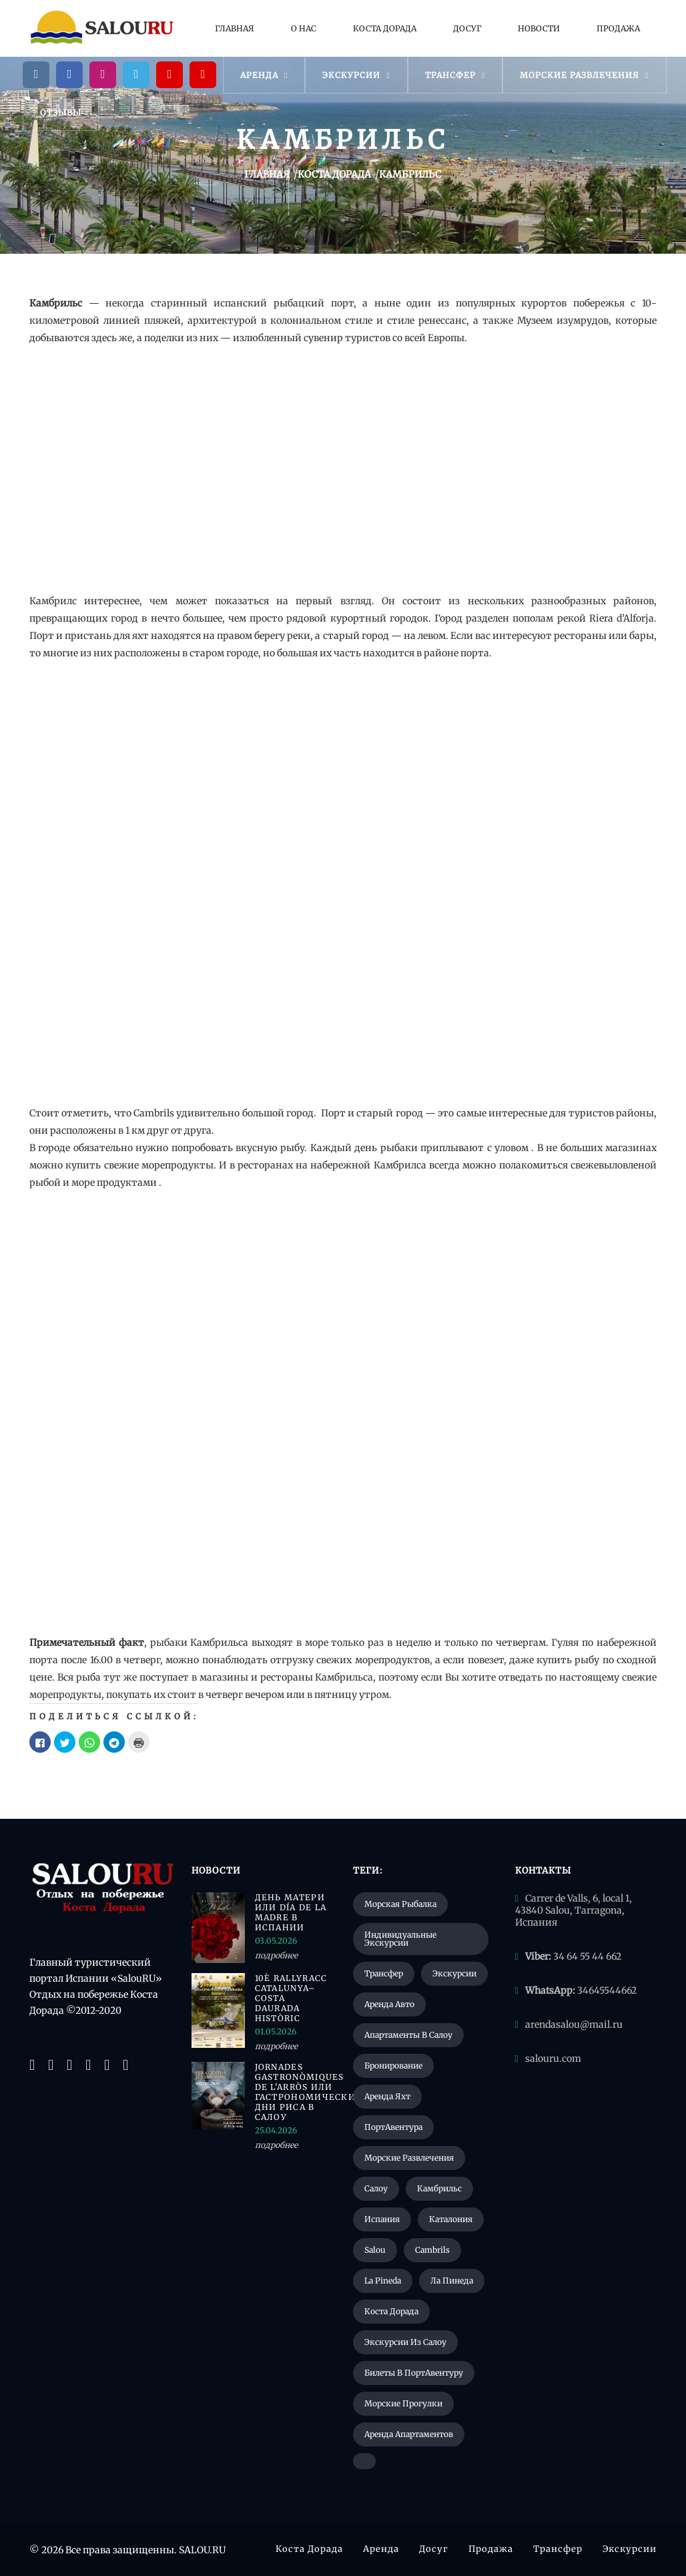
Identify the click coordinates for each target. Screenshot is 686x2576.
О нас (303, 28)
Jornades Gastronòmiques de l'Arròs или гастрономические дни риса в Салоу (294, 2092)
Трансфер (455, 75)
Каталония (450, 2219)
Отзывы (60, 113)
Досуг (467, 28)
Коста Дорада (384, 28)
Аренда (264, 75)
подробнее (276, 1955)
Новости (539, 28)
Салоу (376, 2188)
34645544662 (607, 1990)
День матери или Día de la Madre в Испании (291, 1912)
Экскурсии (356, 75)
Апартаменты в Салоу (408, 2035)
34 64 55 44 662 (587, 1956)
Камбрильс (439, 2188)
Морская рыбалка (400, 1904)
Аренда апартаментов (408, 2434)
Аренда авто (389, 2004)
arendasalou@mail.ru (574, 2024)
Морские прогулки (403, 2403)
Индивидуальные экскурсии (400, 1939)
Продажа (618, 28)
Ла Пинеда (451, 2281)
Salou (375, 2250)
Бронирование (393, 2066)
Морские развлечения (584, 75)
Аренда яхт (387, 2096)
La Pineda (382, 2281)
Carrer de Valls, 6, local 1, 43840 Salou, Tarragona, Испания (573, 1910)
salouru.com (553, 2059)
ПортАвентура (393, 2127)
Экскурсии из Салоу (405, 2342)
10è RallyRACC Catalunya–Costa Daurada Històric (291, 1998)
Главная (234, 28)
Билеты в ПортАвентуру (413, 2373)
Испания (382, 2219)
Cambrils (432, 2250)
